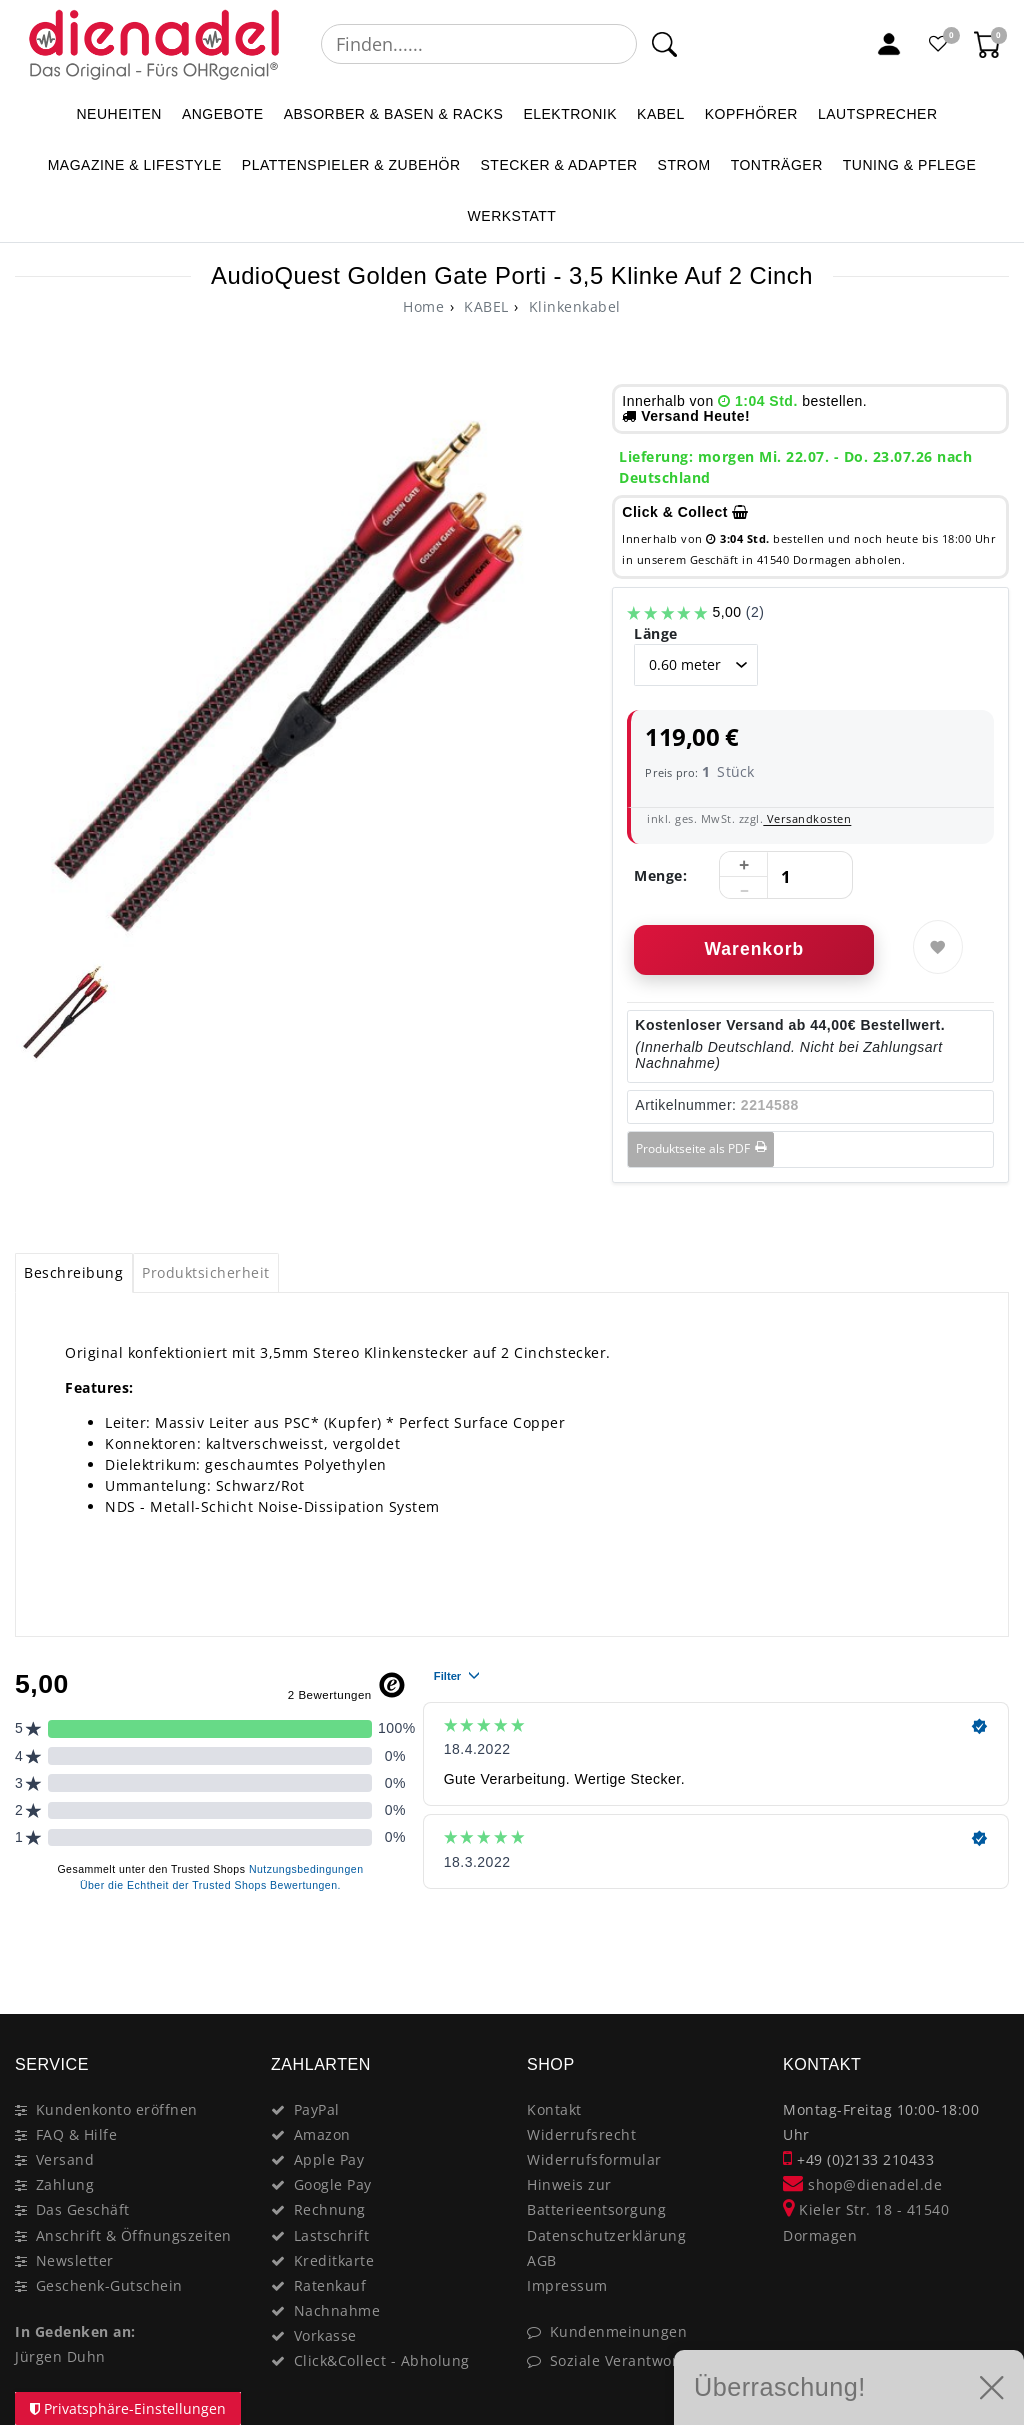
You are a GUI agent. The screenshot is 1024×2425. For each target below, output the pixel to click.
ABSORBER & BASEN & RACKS (394, 114)
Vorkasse (325, 2335)
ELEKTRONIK (570, 114)
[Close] (984, 1943)
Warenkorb (754, 949)
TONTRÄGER (777, 165)
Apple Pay (329, 2159)
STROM (684, 165)
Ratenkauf (330, 2285)
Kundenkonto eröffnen (117, 2109)
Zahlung (65, 2184)
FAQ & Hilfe (77, 2134)
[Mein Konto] (889, 44)
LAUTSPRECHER (878, 114)
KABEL (661, 114)
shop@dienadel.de (862, 2184)
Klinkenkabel (572, 306)
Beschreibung (73, 1272)
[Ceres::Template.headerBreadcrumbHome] (423, 306)
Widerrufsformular (594, 2159)
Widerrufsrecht (581, 2134)
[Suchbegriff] (479, 44)
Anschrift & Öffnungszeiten (134, 2235)
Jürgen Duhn (60, 2356)
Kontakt (554, 2109)
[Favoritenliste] (939, 44)
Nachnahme (337, 2310)
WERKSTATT (512, 216)
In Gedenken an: (75, 2331)
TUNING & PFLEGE (910, 165)
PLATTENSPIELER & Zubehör (351, 165)
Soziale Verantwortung (631, 2360)
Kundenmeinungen (619, 2331)
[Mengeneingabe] (786, 876)
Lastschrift (332, 2235)
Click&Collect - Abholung (382, 2360)
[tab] (74, 1273)
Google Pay (333, 2184)
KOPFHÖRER (751, 114)
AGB (542, 2260)
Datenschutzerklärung (606, 2235)
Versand (65, 2159)
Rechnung (330, 2209)
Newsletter (75, 2260)
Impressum (567, 2285)
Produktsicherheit (206, 1272)
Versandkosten (807, 818)
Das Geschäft (83, 2209)
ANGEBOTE (223, 114)
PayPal (317, 2109)
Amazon (322, 2134)
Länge (656, 633)
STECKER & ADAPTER (559, 165)
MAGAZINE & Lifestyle (135, 165)
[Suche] (663, 44)
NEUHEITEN (118, 114)
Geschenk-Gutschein (109, 2285)
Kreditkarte (334, 2260)
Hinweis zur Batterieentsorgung (596, 2197)
